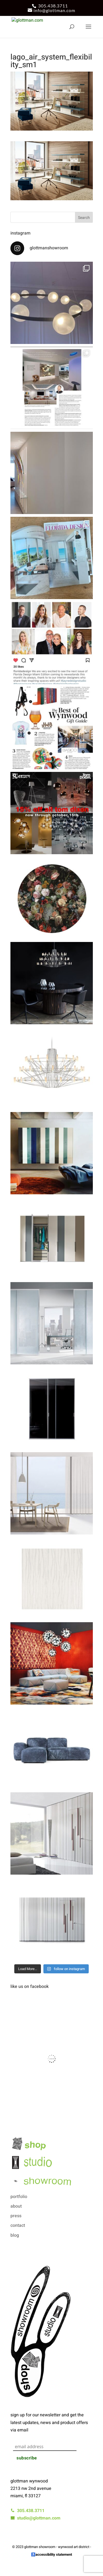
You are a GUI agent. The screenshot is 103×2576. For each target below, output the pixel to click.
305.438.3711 (53, 5)
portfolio (18, 2196)
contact (17, 2225)
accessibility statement (53, 2554)
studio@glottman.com (35, 2518)
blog (14, 2235)
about (16, 2206)
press (15, 2216)
